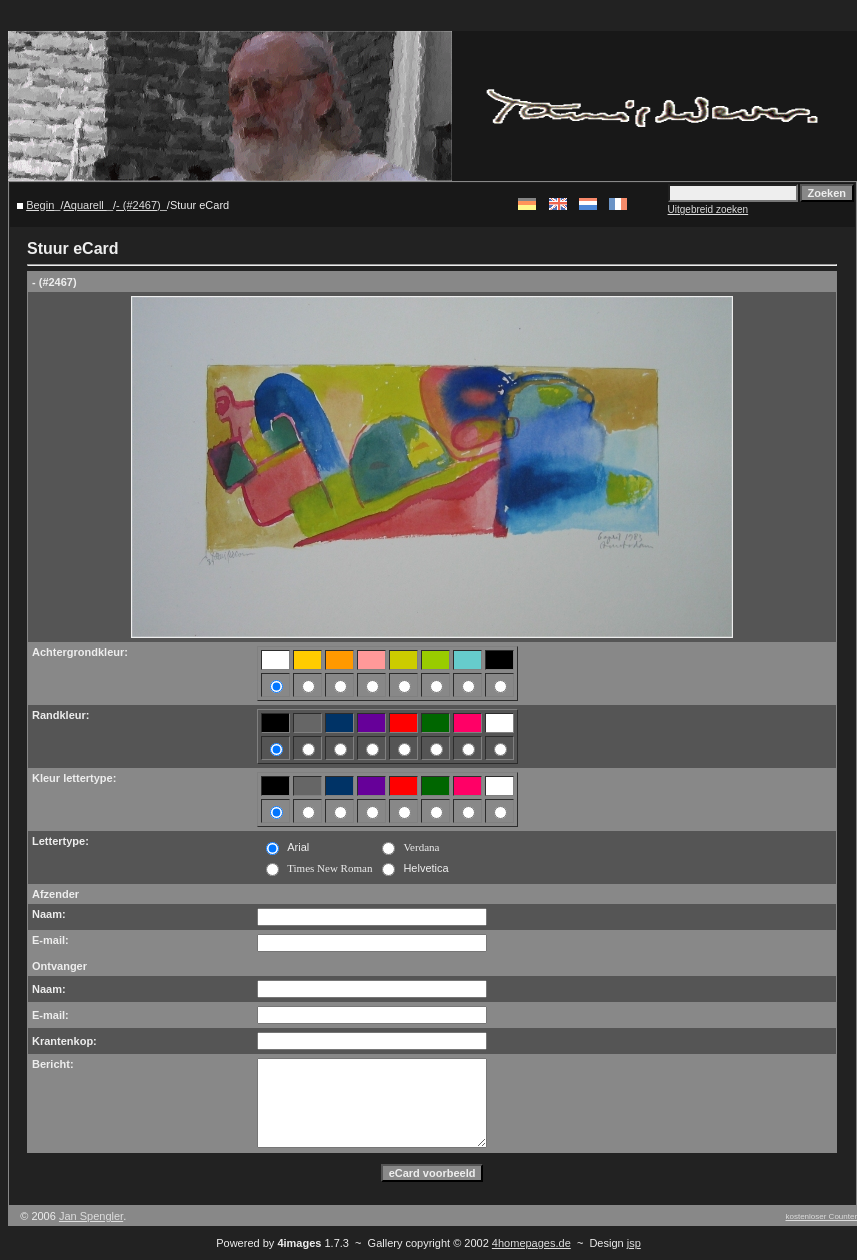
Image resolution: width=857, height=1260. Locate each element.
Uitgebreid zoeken (708, 209)
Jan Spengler (91, 1216)
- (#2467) (138, 205)
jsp (634, 1243)
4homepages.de (531, 1243)
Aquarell (84, 205)
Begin (40, 205)
